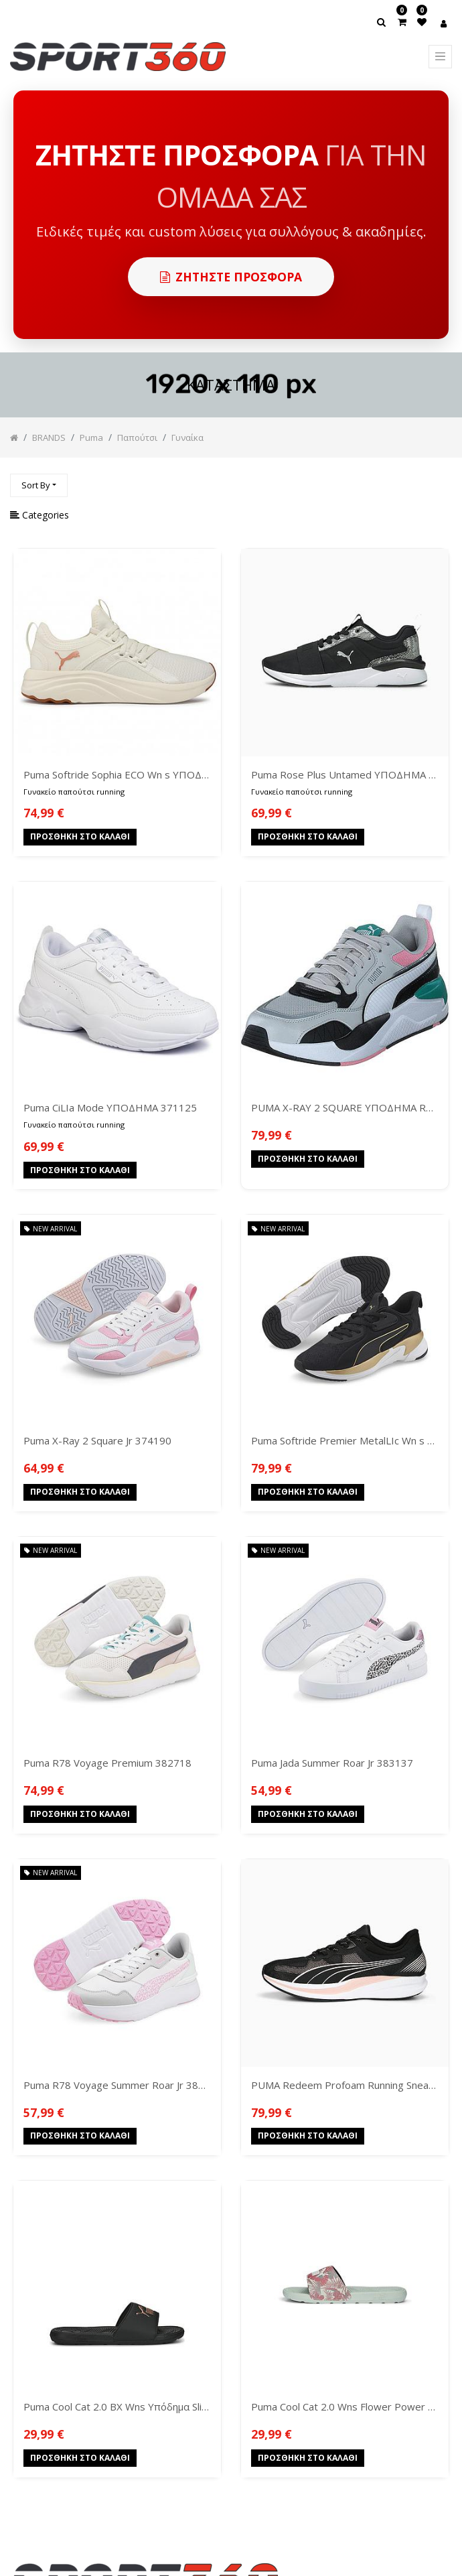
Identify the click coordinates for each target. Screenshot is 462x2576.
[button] (39, 485)
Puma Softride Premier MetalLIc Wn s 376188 (345, 1440)
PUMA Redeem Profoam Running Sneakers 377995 (345, 2085)
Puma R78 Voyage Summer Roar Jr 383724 (117, 2085)
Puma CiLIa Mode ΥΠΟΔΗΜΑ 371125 (110, 1107)
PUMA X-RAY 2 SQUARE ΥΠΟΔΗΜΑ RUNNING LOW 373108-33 (345, 1107)
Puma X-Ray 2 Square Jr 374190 (97, 1440)
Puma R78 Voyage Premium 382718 (107, 1762)
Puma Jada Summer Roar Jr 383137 (332, 1762)
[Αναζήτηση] (441, 479)
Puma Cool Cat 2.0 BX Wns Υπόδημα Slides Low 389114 (117, 2406)
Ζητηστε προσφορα (231, 277)
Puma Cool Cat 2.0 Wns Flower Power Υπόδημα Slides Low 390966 (345, 2406)
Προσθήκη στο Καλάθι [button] (80, 837)
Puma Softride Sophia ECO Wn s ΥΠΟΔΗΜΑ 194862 (117, 774)
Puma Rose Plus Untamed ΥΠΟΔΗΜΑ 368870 (345, 774)
